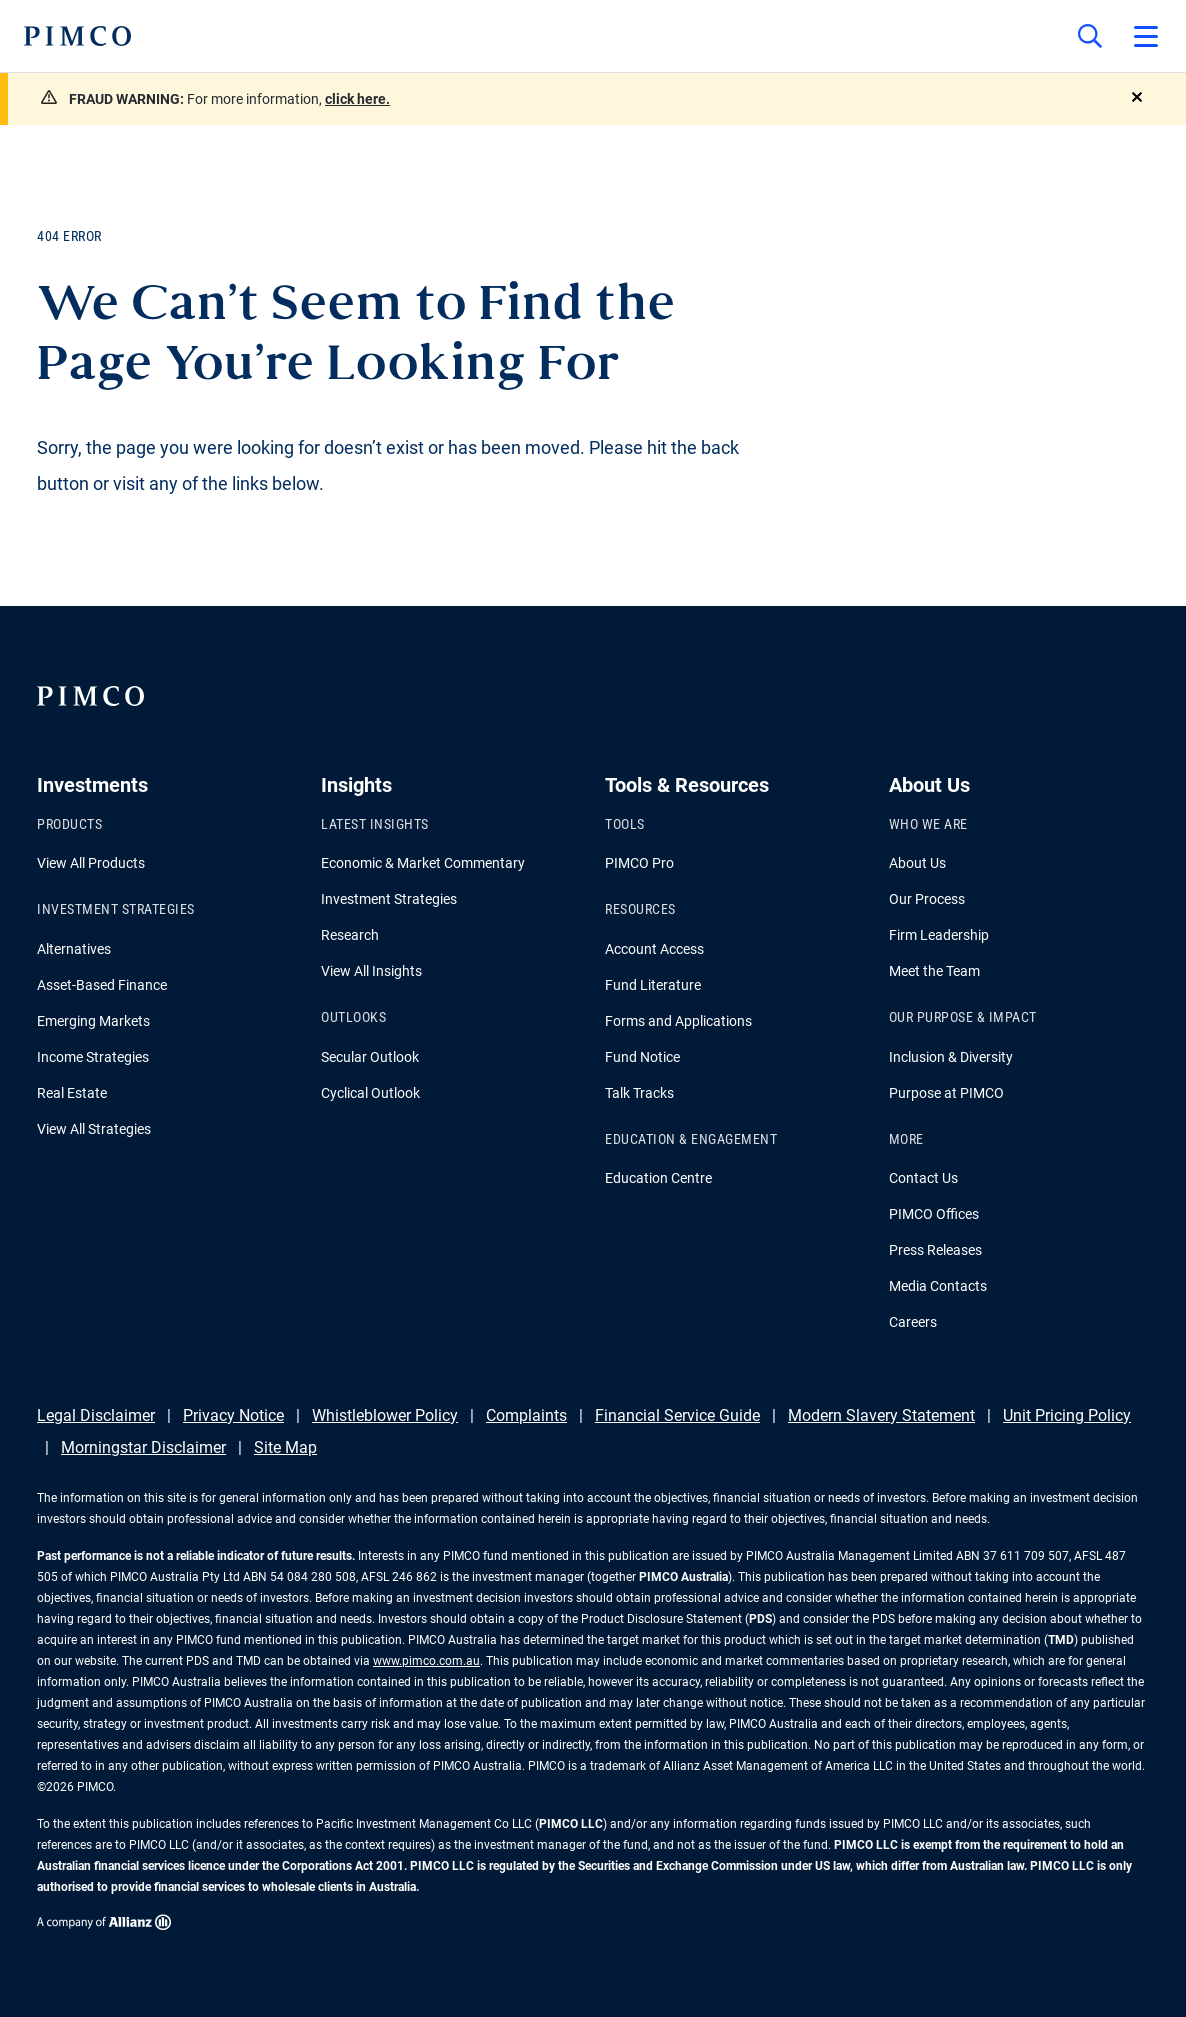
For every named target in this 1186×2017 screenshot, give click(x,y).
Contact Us (923, 1178)
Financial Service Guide (677, 1415)
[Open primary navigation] (1146, 36)
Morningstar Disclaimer (143, 1447)
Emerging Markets (93, 1021)
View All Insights (371, 971)
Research (350, 935)
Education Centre (658, 1178)
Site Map (285, 1447)
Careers (913, 1322)
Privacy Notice (233, 1415)
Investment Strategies (389, 899)
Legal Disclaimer (96, 1415)
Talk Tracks (639, 1093)
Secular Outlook (370, 1057)
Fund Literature (653, 985)
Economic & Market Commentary (423, 863)
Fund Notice (642, 1057)
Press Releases (935, 1250)
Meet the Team (934, 971)
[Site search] (1090, 36)
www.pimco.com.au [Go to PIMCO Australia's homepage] (426, 1661)
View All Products (91, 863)
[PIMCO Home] (77, 36)
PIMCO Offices (934, 1214)
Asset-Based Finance (102, 985)
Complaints (526, 1415)
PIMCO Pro (639, 863)
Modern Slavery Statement (881, 1415)
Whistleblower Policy (385, 1415)
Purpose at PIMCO (946, 1093)
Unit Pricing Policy (1067, 1415)
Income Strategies (93, 1057)
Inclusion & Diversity (951, 1057)
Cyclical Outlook (370, 1093)
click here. (357, 99)
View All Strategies (94, 1129)
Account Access (654, 949)
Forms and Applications (678, 1021)
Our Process (927, 899)
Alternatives (74, 949)
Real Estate (72, 1093)
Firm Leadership (939, 935)
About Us (917, 863)
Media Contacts (938, 1286)
